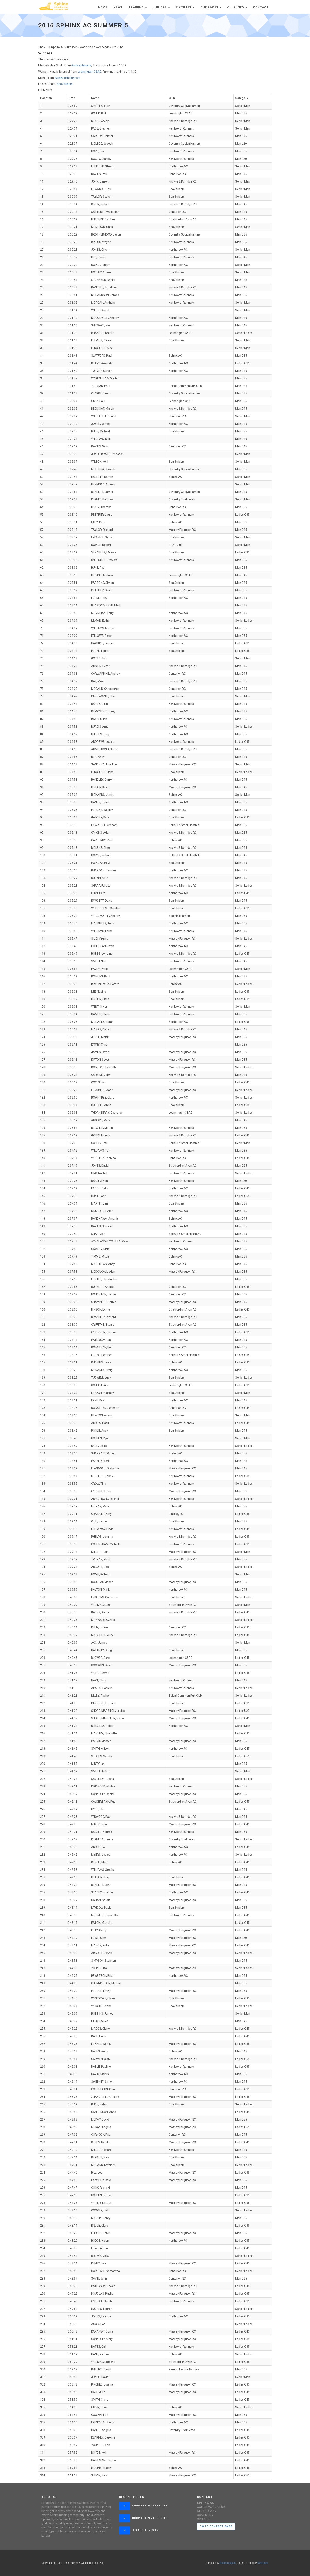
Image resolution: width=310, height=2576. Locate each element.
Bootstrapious (228, 2562)
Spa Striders (65, 84)
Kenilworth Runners (67, 77)
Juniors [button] (161, 7)
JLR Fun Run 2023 (145, 2530)
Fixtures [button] (185, 7)
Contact (261, 7)
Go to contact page (216, 2526)
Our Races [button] (210, 7)
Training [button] (138, 7)
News (117, 7)
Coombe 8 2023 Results (149, 2518)
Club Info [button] (237, 7)
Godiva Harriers (81, 65)
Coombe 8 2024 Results (149, 2505)
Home (102, 7)
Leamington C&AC (89, 71)
